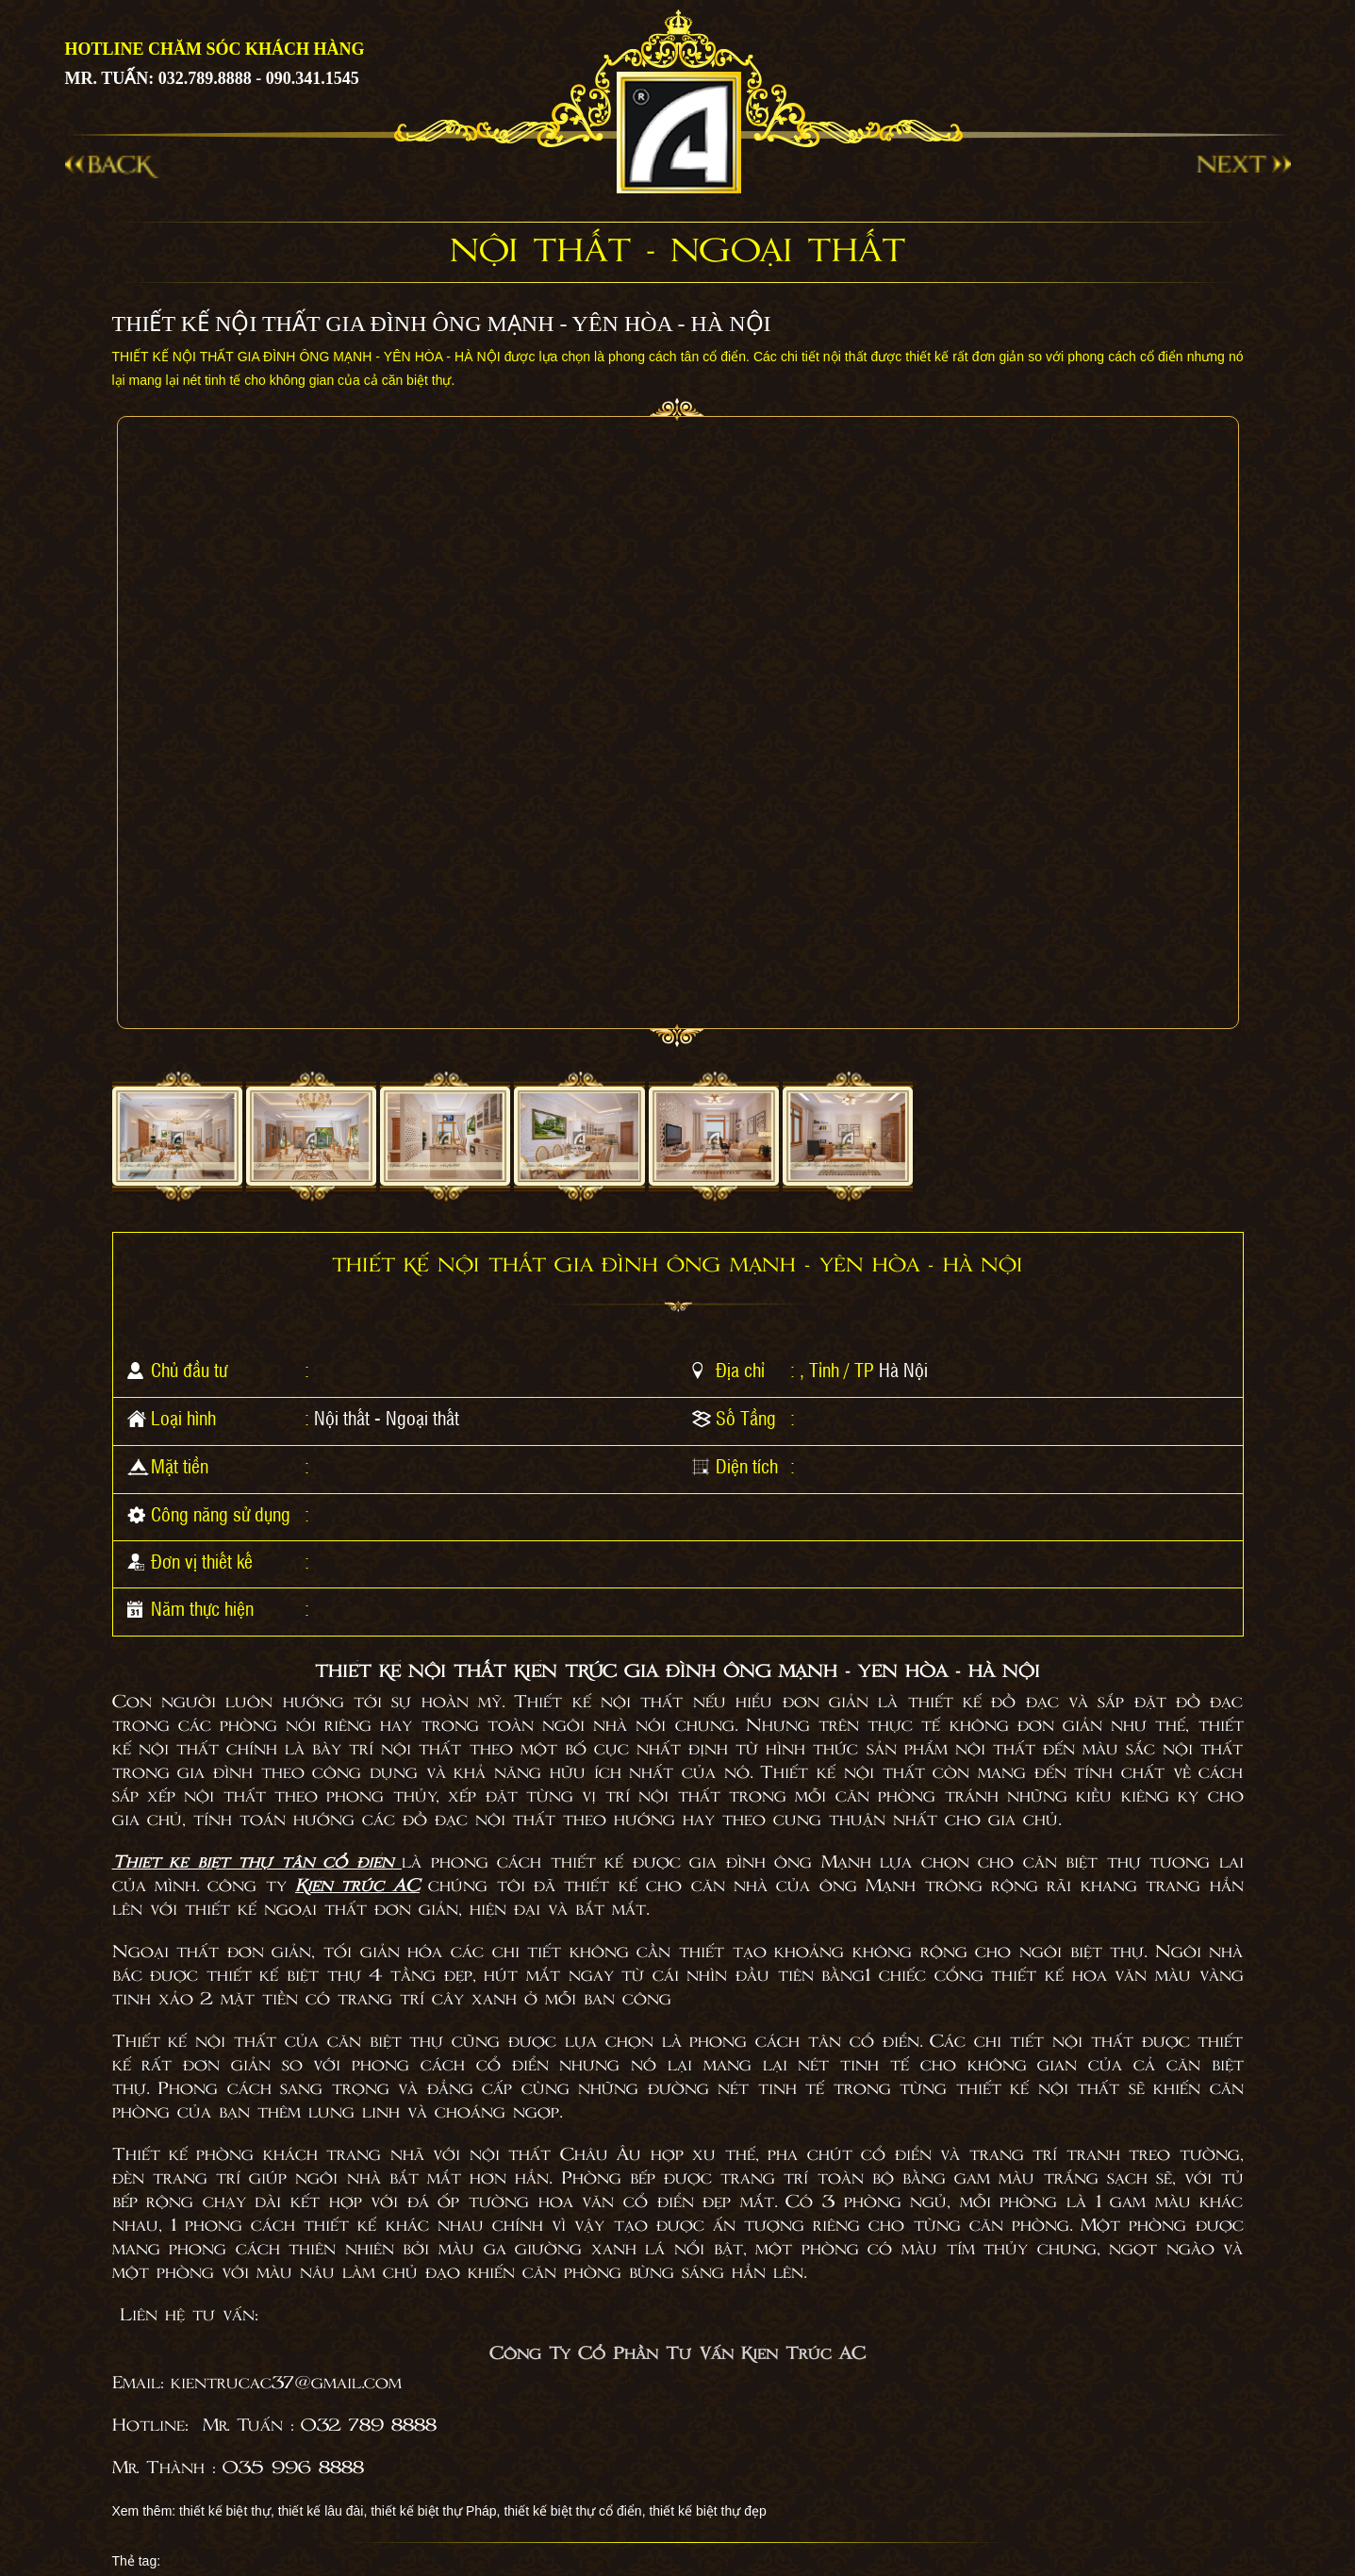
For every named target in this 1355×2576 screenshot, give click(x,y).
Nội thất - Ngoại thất (386, 1417)
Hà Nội (903, 1369)
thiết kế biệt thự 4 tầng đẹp (339, 1976)
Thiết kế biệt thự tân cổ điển (252, 1863)
